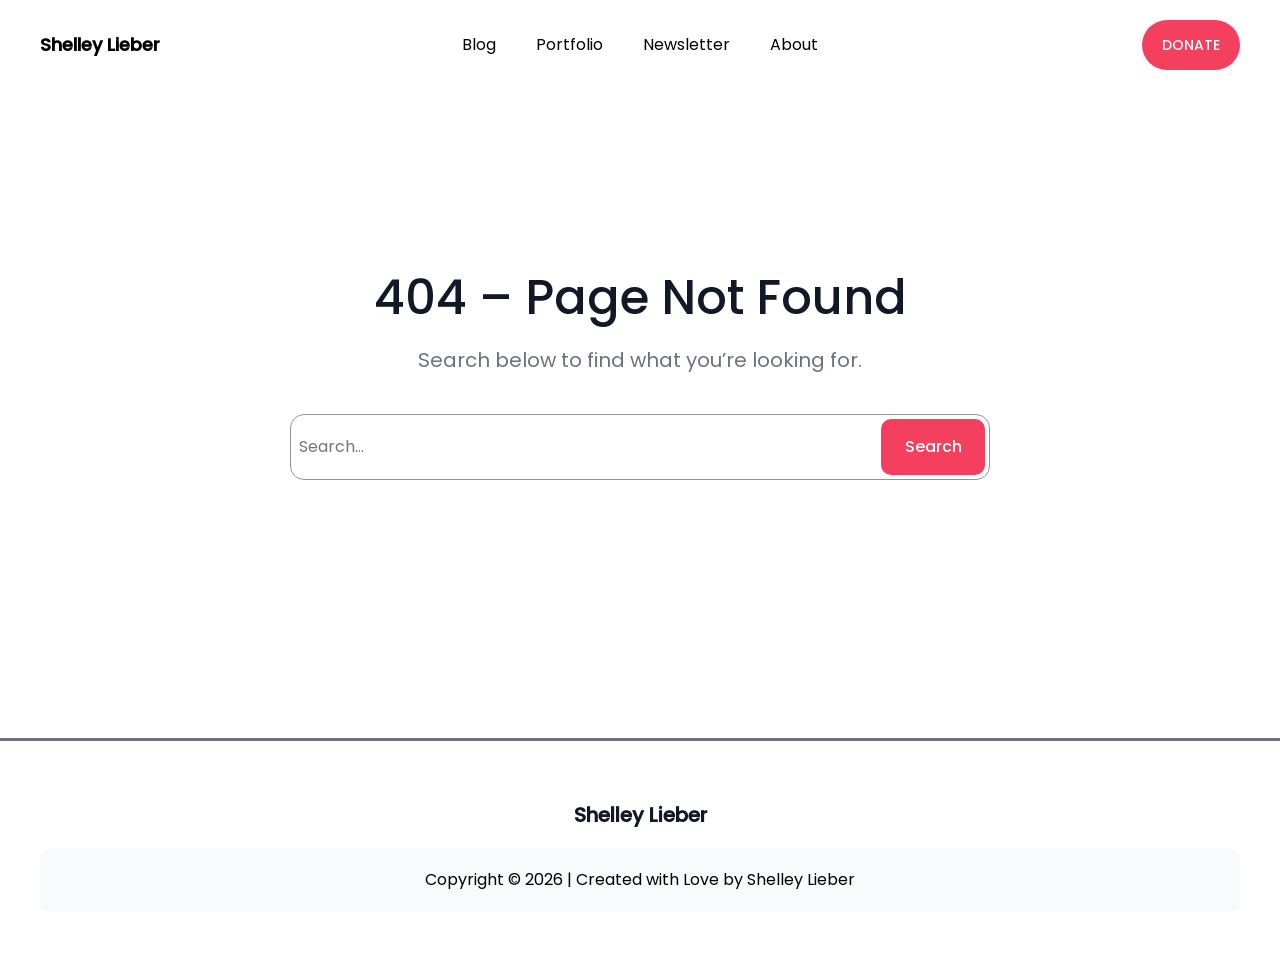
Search (933, 446)
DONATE (1191, 45)
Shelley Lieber (100, 44)
